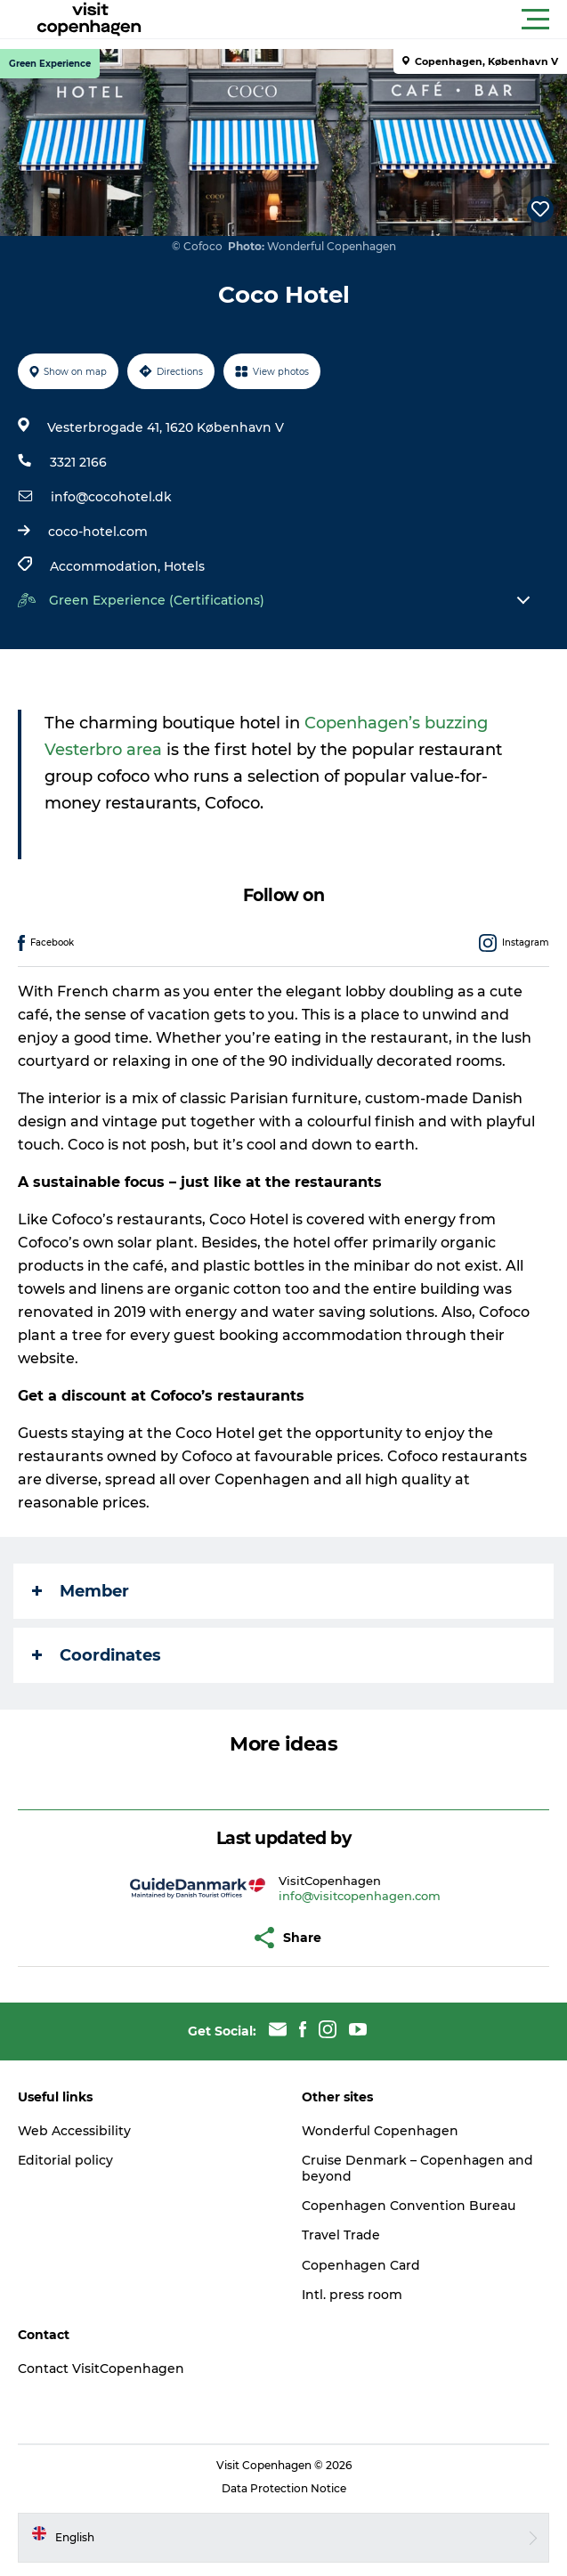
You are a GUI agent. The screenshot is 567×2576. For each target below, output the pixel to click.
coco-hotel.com (98, 532)
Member (80, 1591)
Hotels (184, 566)
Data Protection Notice (284, 2488)
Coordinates (96, 1655)
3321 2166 (78, 462)
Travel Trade (341, 2235)
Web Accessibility (74, 2131)
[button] (363, 19)
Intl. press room (352, 2295)
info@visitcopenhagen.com (360, 1896)
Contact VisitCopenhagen (101, 2369)
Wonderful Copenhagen (380, 2131)
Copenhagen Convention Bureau (408, 2206)
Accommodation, (107, 566)
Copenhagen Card (361, 2265)
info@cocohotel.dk (111, 497)
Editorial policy (65, 2160)
